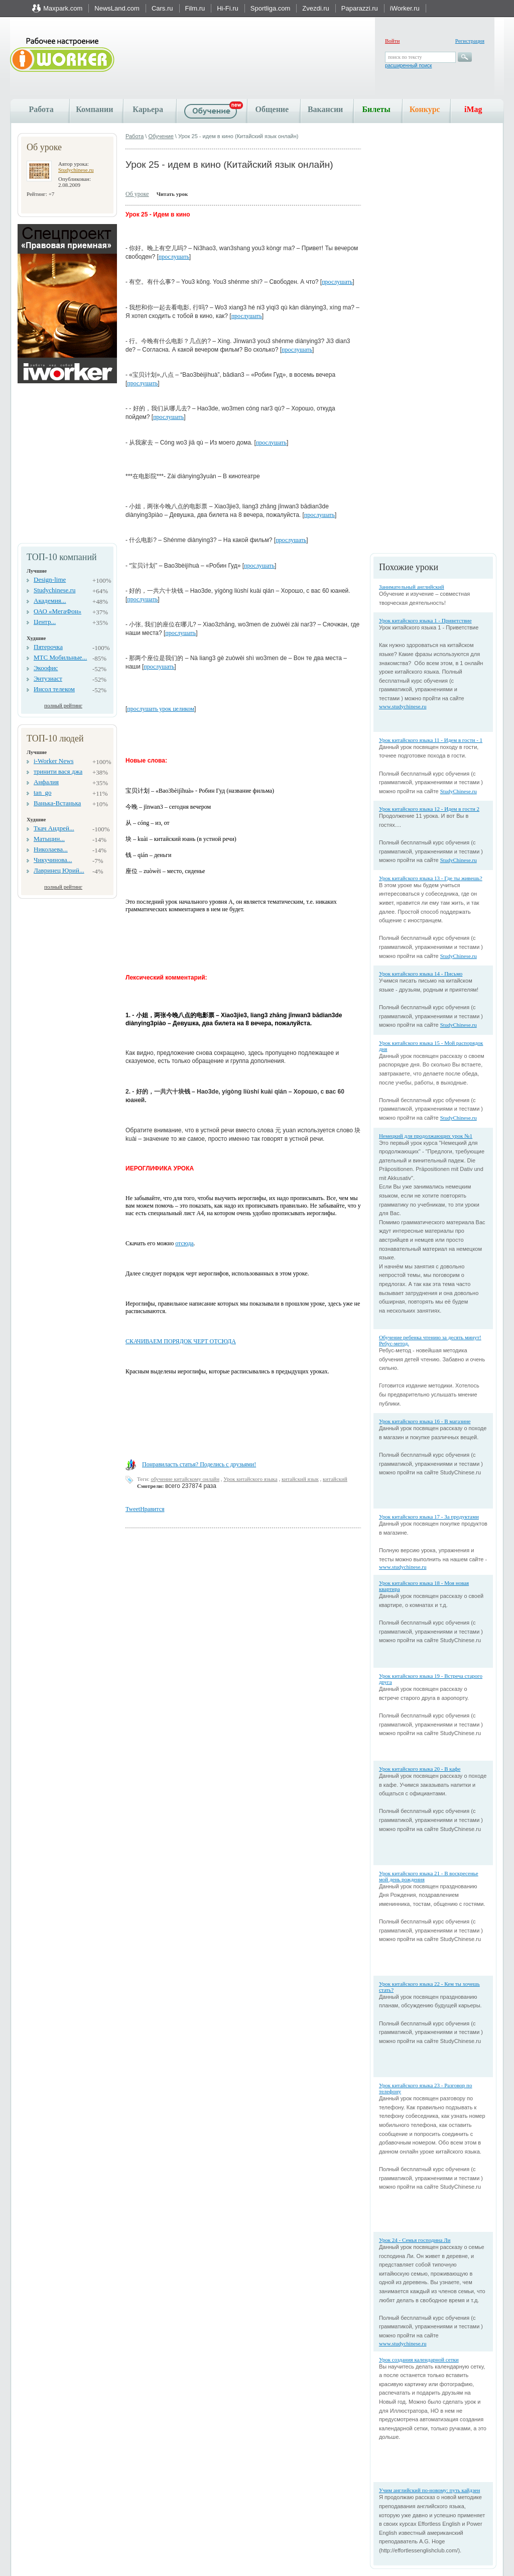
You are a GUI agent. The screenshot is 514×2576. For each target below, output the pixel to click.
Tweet (132, 1509)
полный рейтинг (63, 705)
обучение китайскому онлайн (185, 1479)
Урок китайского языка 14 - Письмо (420, 974)
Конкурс (425, 109)
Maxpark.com (62, 8)
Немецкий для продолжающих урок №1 (425, 1136)
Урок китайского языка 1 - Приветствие (425, 620)
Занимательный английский (411, 587)
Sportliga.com (270, 8)
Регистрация (469, 41)
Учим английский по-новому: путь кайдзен (429, 2490)
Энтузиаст (48, 678)
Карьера (148, 109)
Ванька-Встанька (57, 803)
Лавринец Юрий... (59, 870)
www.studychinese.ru (403, 706)
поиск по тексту (405, 57)
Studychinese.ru (76, 170)
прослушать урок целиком (160, 708)
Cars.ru (162, 8)
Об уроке (137, 193)
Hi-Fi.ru (227, 8)
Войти (392, 41)
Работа (41, 109)
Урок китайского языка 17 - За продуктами (429, 1517)
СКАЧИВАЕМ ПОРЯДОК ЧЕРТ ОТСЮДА (180, 1341)
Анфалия (46, 782)
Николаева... (51, 849)
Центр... (45, 621)
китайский (335, 1479)
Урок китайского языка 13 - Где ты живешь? (430, 878)
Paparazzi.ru (359, 8)
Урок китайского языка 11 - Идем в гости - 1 (430, 740)
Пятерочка (48, 647)
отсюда (184, 1243)
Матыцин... (49, 838)
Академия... (50, 600)
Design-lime (50, 579)
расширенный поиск (408, 65)
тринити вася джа (58, 771)
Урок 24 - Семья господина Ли (415, 2240)
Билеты (376, 109)
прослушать (174, 256)
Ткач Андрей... (54, 828)
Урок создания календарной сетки (419, 2359)
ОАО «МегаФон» (57, 611)
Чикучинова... (53, 860)
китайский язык (300, 1479)
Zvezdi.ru (315, 8)
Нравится (152, 1509)
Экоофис (46, 668)
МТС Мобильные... (60, 657)
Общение (272, 109)
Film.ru (195, 8)
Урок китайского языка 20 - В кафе (419, 1769)
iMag (473, 109)
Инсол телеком (54, 689)
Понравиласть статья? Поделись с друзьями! (199, 1464)
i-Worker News (53, 761)
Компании (94, 109)
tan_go (42, 792)
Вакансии (325, 109)
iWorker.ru (405, 8)
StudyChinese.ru (458, 791)
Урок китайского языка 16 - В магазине (425, 1421)
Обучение (160, 136)
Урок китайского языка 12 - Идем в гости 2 (429, 809)
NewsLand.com (117, 8)
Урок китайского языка (250, 1479)
